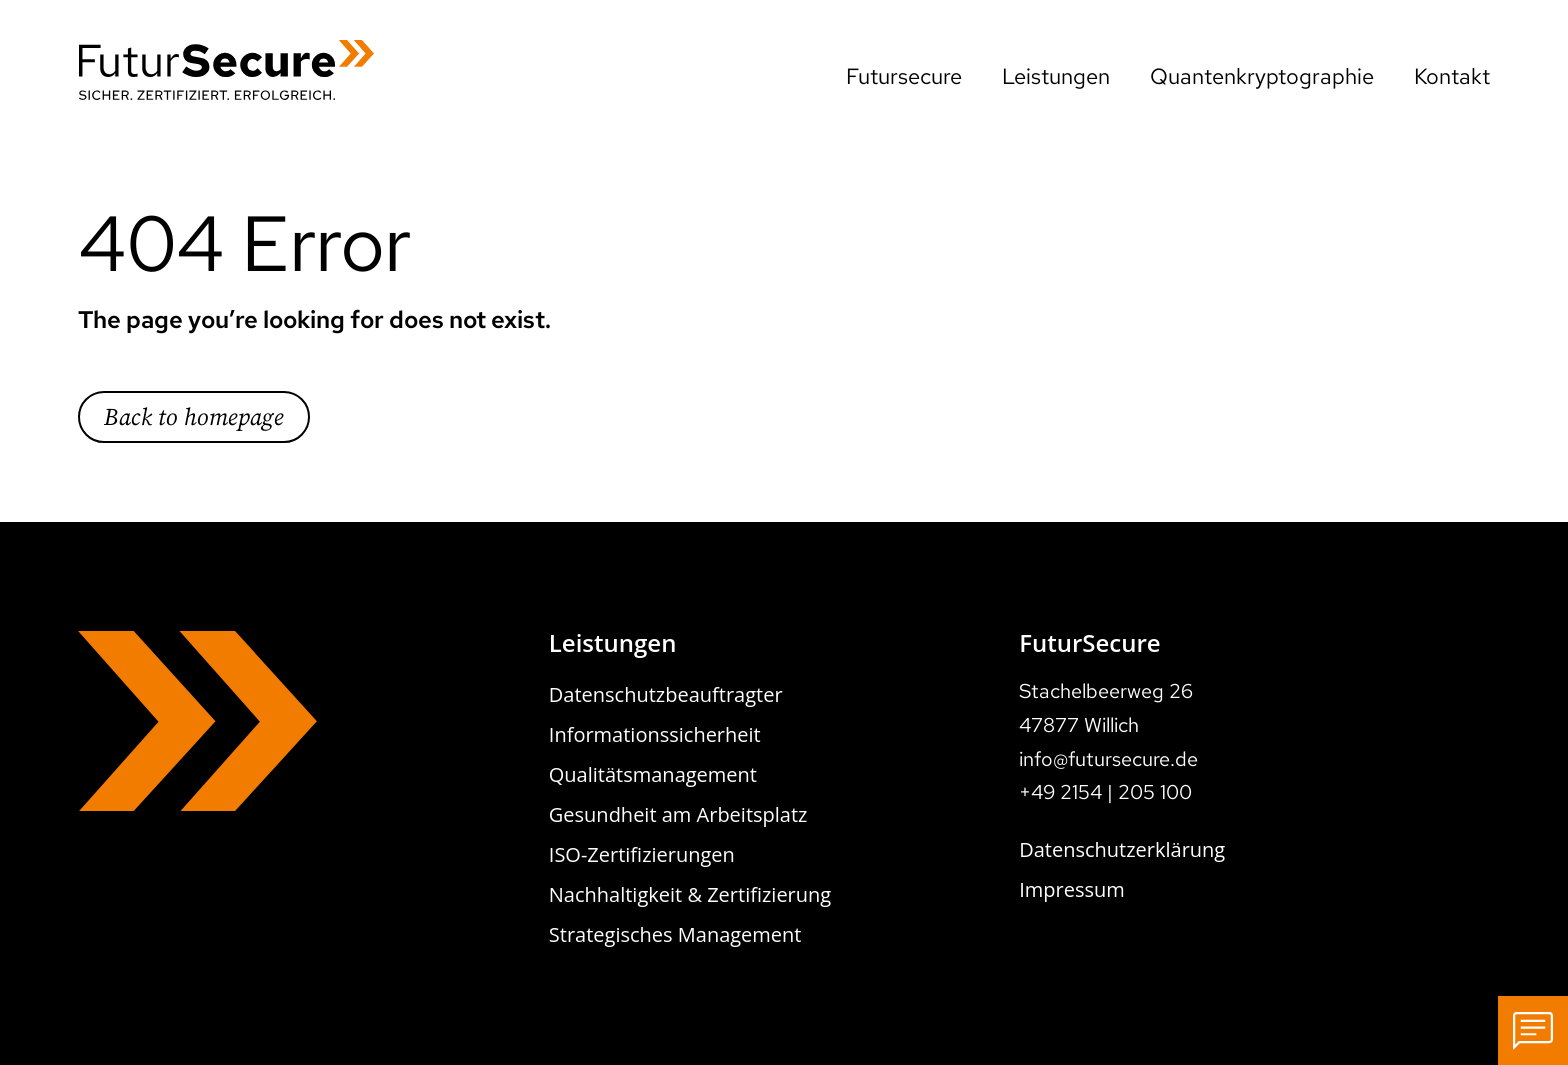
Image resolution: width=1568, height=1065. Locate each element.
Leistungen (1056, 76)
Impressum (1072, 889)
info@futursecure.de (1108, 759)
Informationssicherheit (655, 734)
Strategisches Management (675, 934)
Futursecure (904, 76)
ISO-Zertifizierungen (642, 854)
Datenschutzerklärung (1122, 849)
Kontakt (1452, 76)
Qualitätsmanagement (653, 774)
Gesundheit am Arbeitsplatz (678, 814)
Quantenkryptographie (1262, 76)
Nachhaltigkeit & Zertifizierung (690, 894)
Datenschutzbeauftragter (666, 694)
